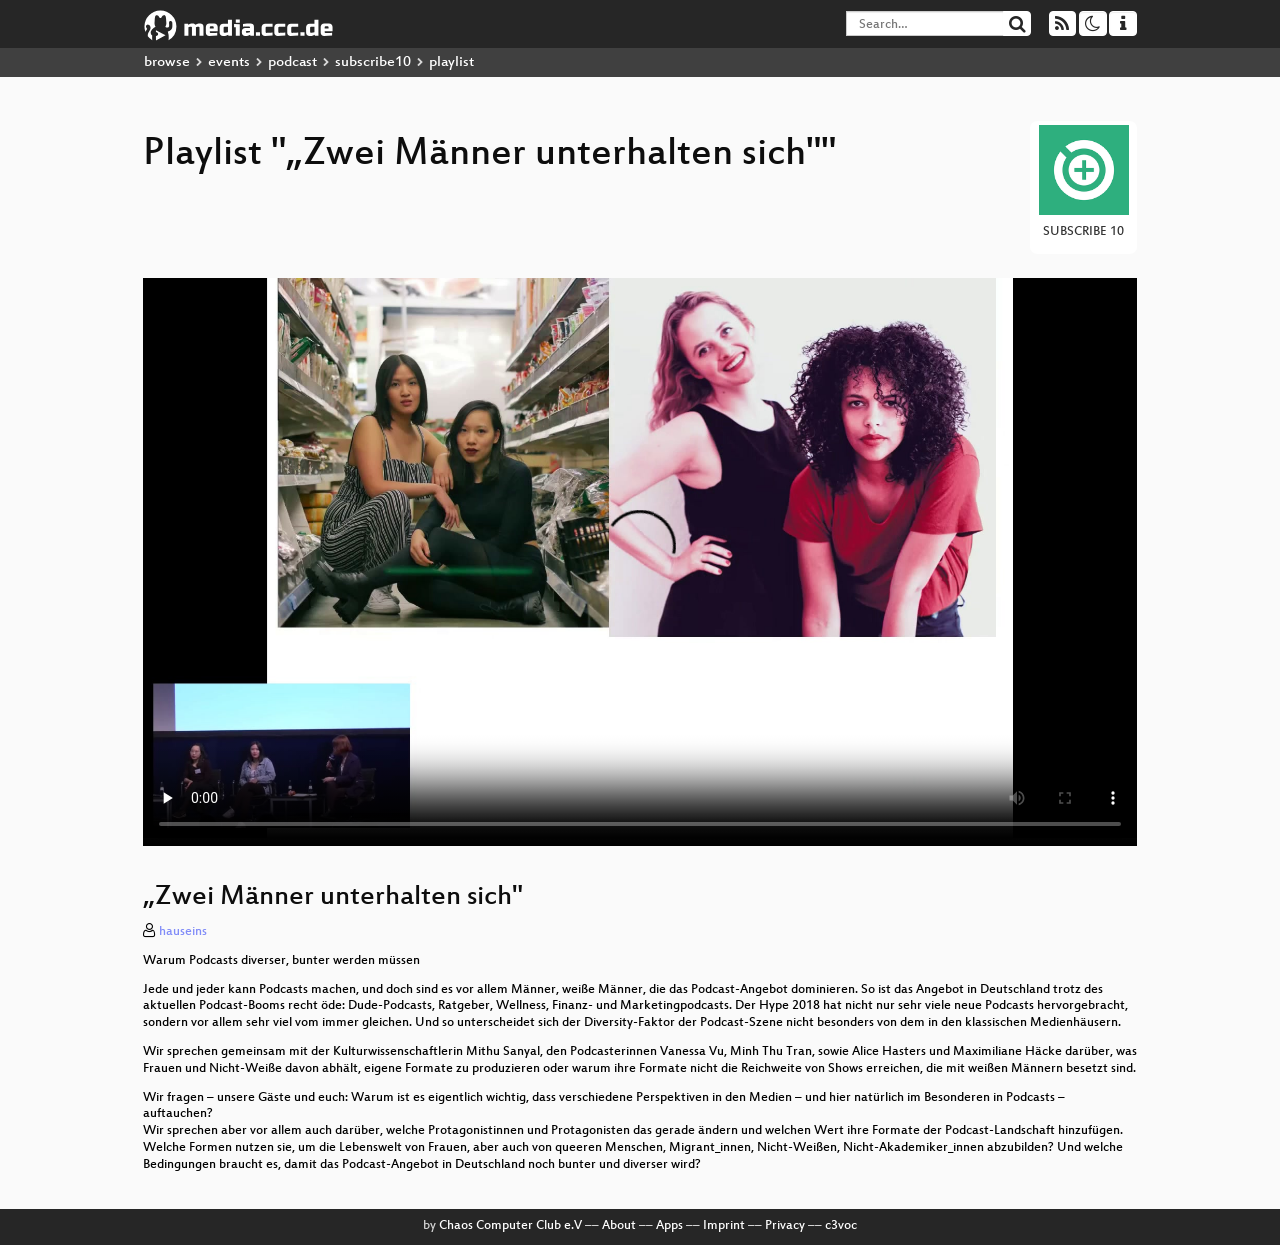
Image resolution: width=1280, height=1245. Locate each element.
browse (167, 62)
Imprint (724, 1226)
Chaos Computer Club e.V (510, 1226)
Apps (669, 1226)
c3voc (841, 1226)
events (229, 62)
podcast (292, 62)
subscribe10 (373, 62)
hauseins (183, 932)
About (619, 1226)
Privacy (785, 1226)
